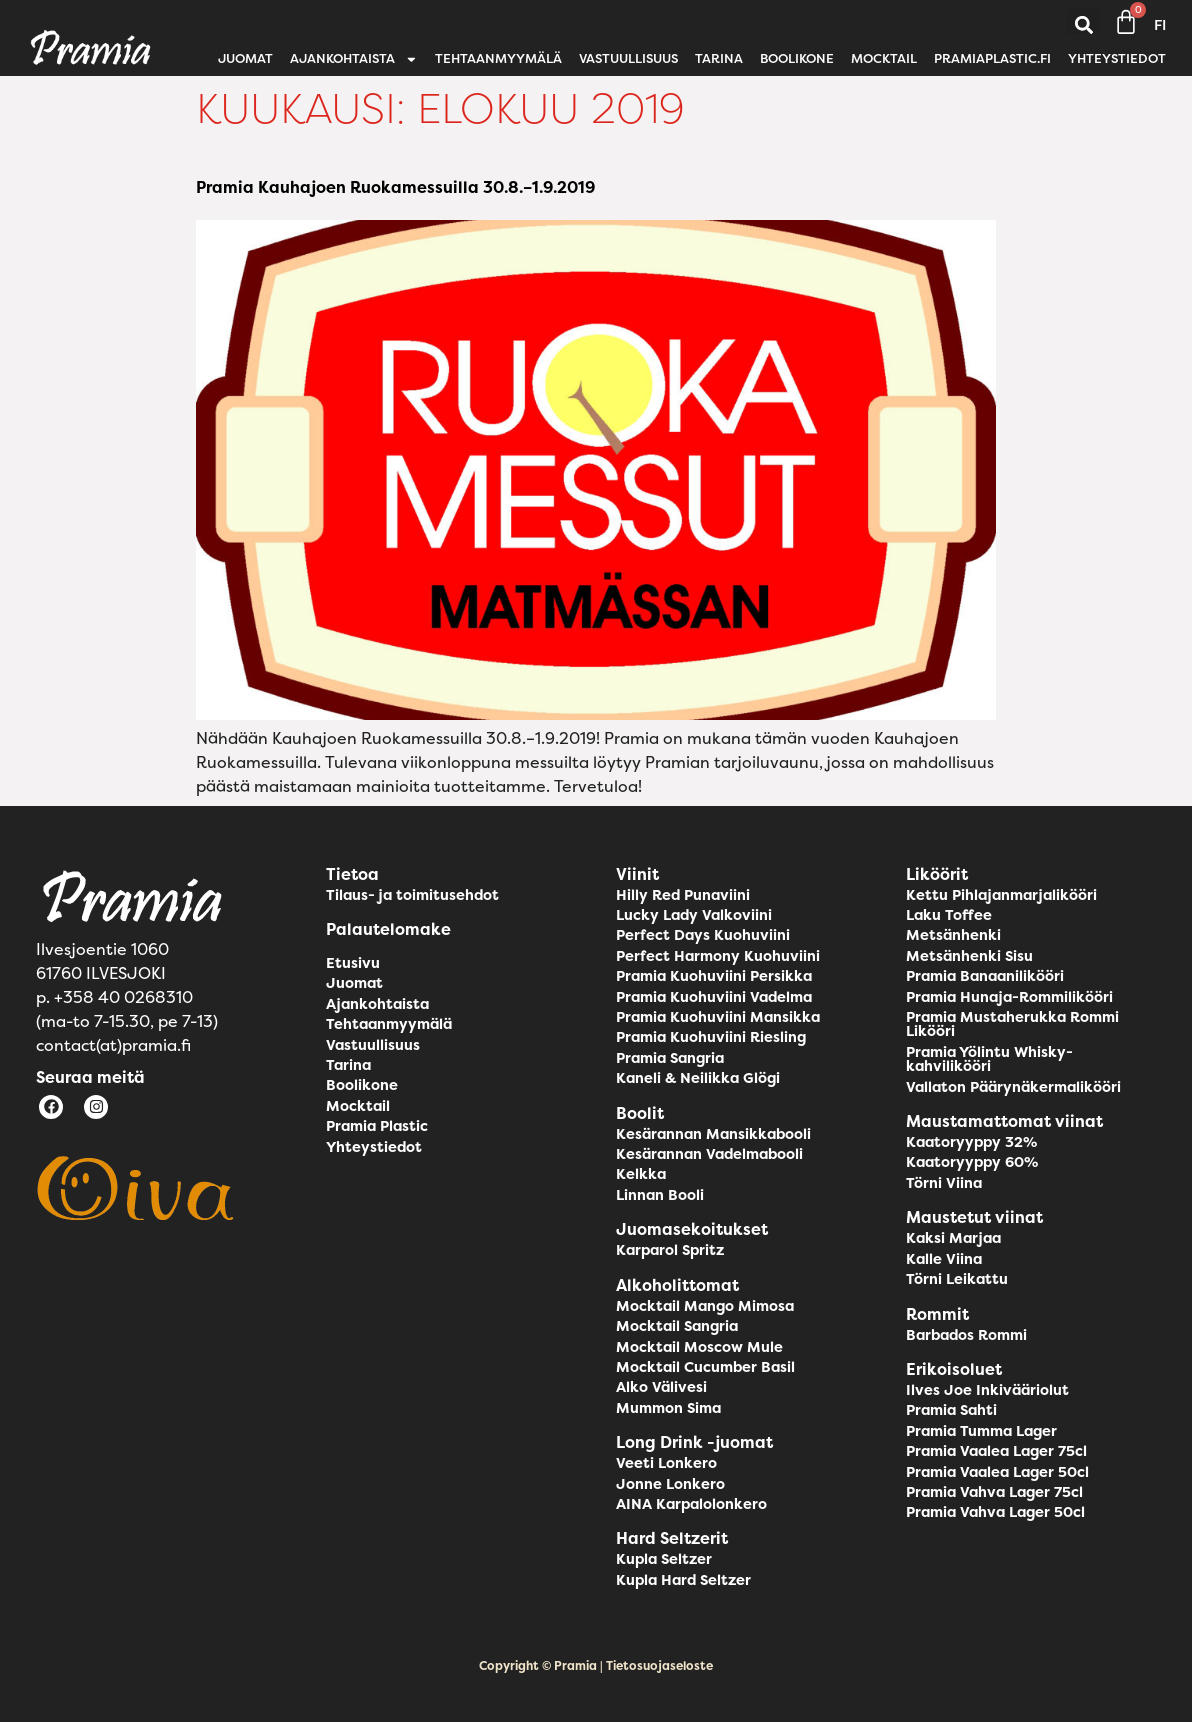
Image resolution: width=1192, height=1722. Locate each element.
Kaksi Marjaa (953, 1238)
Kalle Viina (944, 1259)
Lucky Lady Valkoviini (694, 915)
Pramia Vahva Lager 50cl (995, 1512)
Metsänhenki (953, 935)
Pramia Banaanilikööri (985, 976)
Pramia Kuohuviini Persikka (714, 976)
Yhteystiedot (1117, 58)
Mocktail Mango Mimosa (705, 1306)
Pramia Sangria (670, 1058)
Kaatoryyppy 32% (971, 1142)
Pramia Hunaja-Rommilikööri (1009, 997)
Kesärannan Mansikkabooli (713, 1134)
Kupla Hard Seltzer (683, 1580)
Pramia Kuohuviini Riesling (711, 1037)
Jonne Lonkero (670, 1484)
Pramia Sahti (951, 1410)
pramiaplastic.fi (992, 58)
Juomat (245, 58)
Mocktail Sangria (677, 1326)
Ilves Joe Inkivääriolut (987, 1390)
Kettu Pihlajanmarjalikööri (1001, 895)
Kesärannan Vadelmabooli (709, 1154)
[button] (1083, 25)
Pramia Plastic (377, 1126)
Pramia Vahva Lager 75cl (994, 1492)
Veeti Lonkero (666, 1463)
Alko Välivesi (661, 1387)
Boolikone (797, 58)
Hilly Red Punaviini (683, 895)
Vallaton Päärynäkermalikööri (1013, 1087)
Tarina (719, 58)
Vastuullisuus (628, 58)
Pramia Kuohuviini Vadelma (714, 997)
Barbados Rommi (966, 1335)
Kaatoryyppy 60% (972, 1162)
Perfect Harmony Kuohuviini (718, 956)
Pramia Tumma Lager (981, 1431)
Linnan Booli (660, 1195)
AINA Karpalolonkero (691, 1504)
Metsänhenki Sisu (969, 956)
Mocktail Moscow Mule (699, 1347)
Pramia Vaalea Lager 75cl (996, 1451)
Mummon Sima (668, 1408)
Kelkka (641, 1174)
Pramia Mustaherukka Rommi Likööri (1012, 1024)
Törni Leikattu (957, 1279)
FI (1160, 25)
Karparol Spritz (670, 1250)
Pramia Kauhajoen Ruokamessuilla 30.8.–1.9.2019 (395, 187)
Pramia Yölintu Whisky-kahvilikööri (989, 1059)
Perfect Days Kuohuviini (703, 935)
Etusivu (353, 963)
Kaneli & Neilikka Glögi (698, 1078)
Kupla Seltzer (664, 1559)
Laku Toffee (949, 915)
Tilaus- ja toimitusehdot (412, 895)
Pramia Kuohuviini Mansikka (718, 1017)
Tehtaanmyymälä (498, 58)
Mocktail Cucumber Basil (705, 1367)
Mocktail (884, 58)
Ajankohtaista (354, 59)
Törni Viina (944, 1183)
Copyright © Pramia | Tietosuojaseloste (596, 1665)
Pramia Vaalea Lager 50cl (997, 1472)
